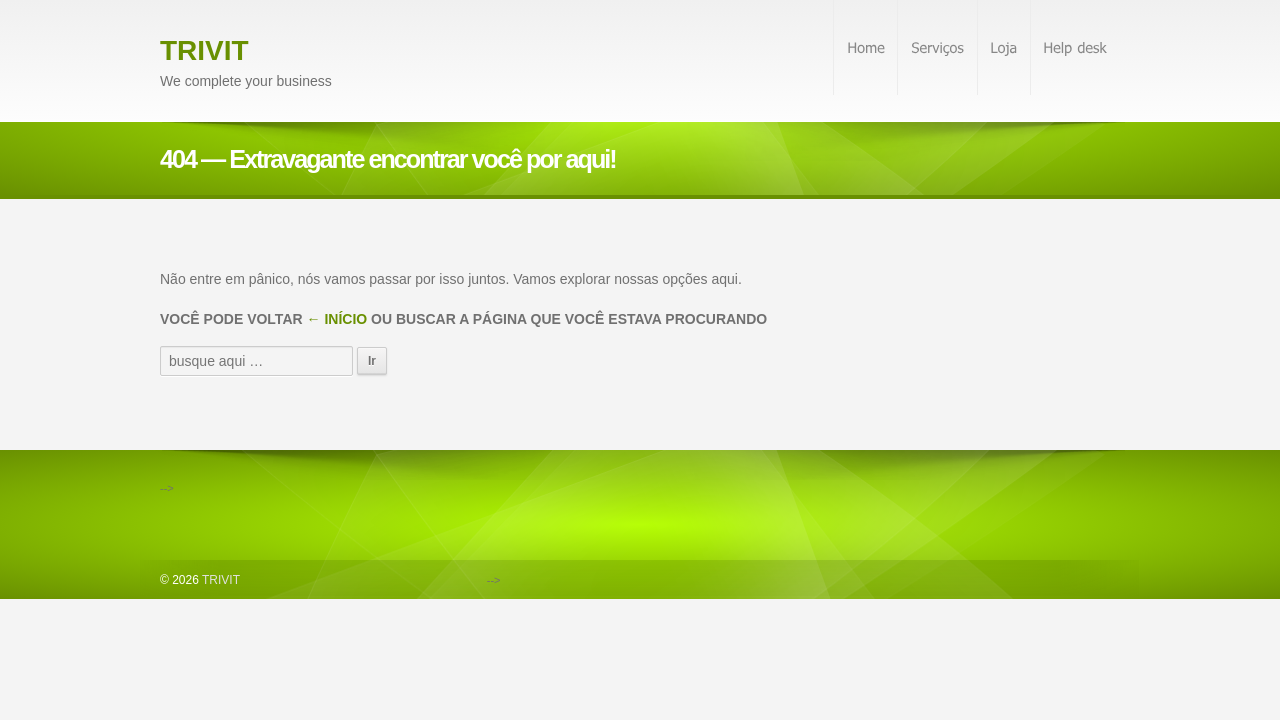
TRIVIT (204, 50)
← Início (337, 319)
